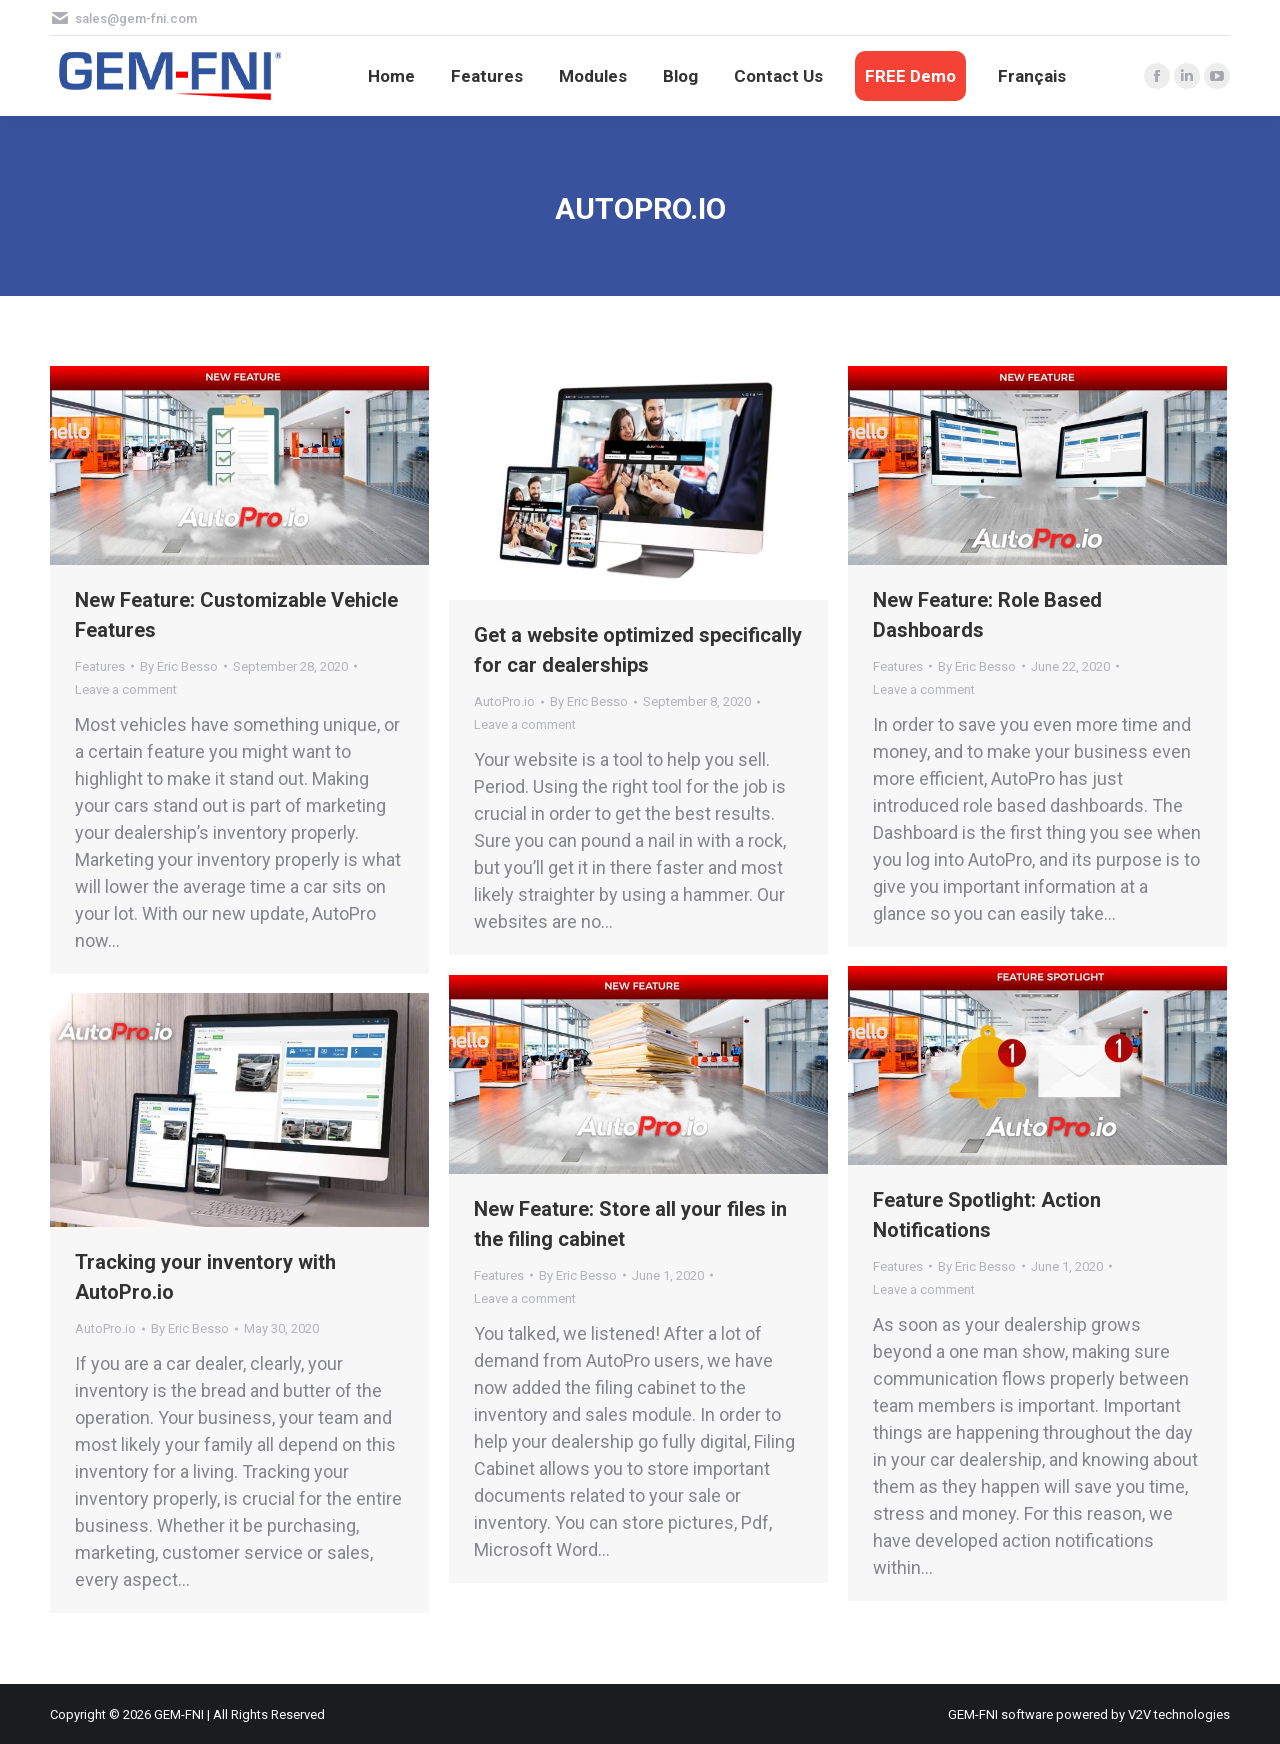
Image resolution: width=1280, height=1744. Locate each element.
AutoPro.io (504, 701)
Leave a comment (126, 689)
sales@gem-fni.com (136, 18)
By (179, 666)
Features (100, 666)
